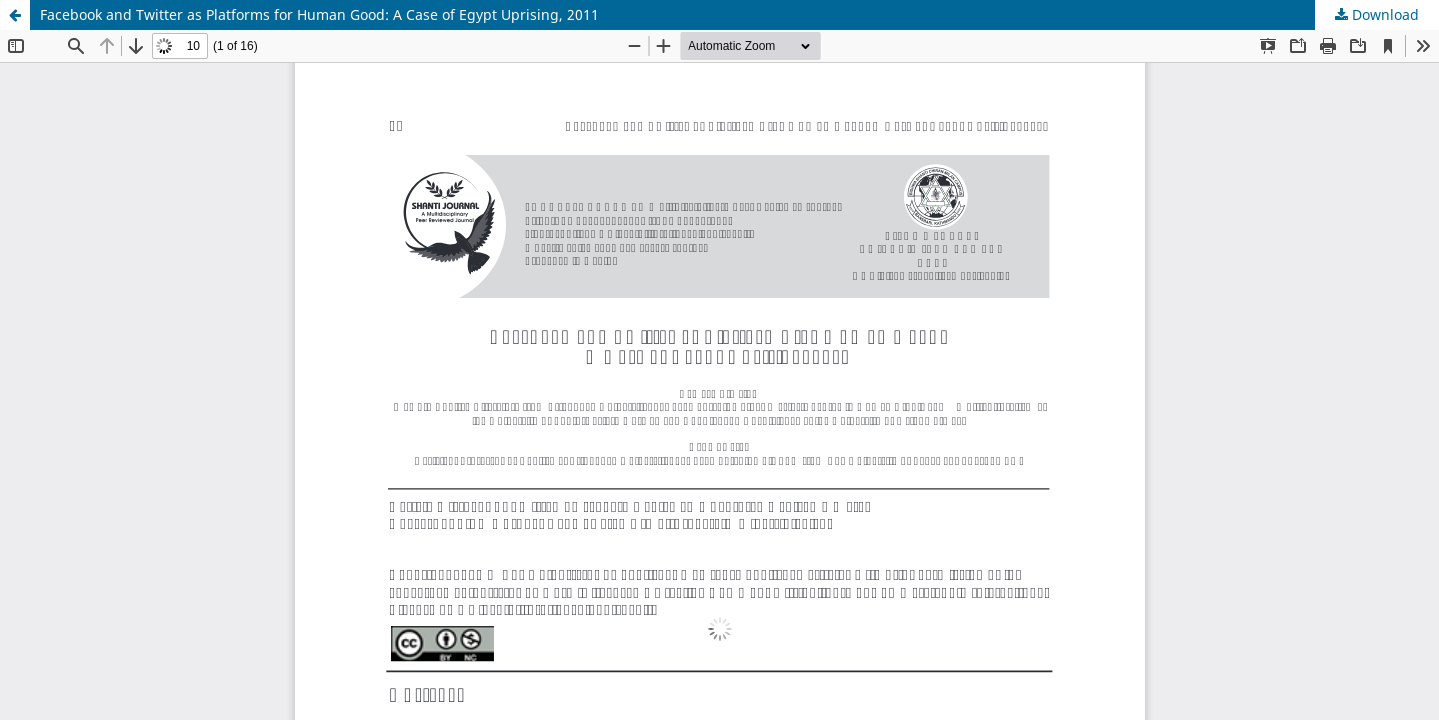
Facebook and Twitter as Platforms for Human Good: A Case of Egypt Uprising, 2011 (319, 14)
